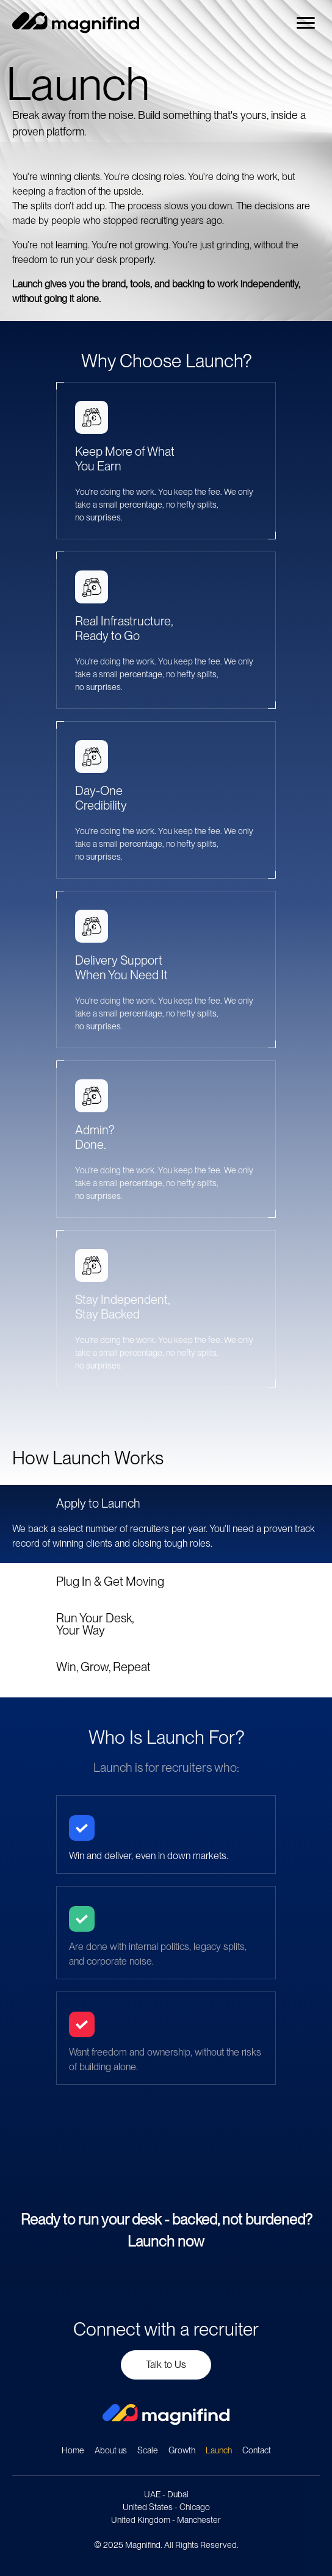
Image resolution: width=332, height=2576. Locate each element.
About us (111, 2450)
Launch (219, 2450)
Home (73, 2450)
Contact (256, 2450)
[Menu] (306, 23)
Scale (147, 2450)
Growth (181, 2450)
